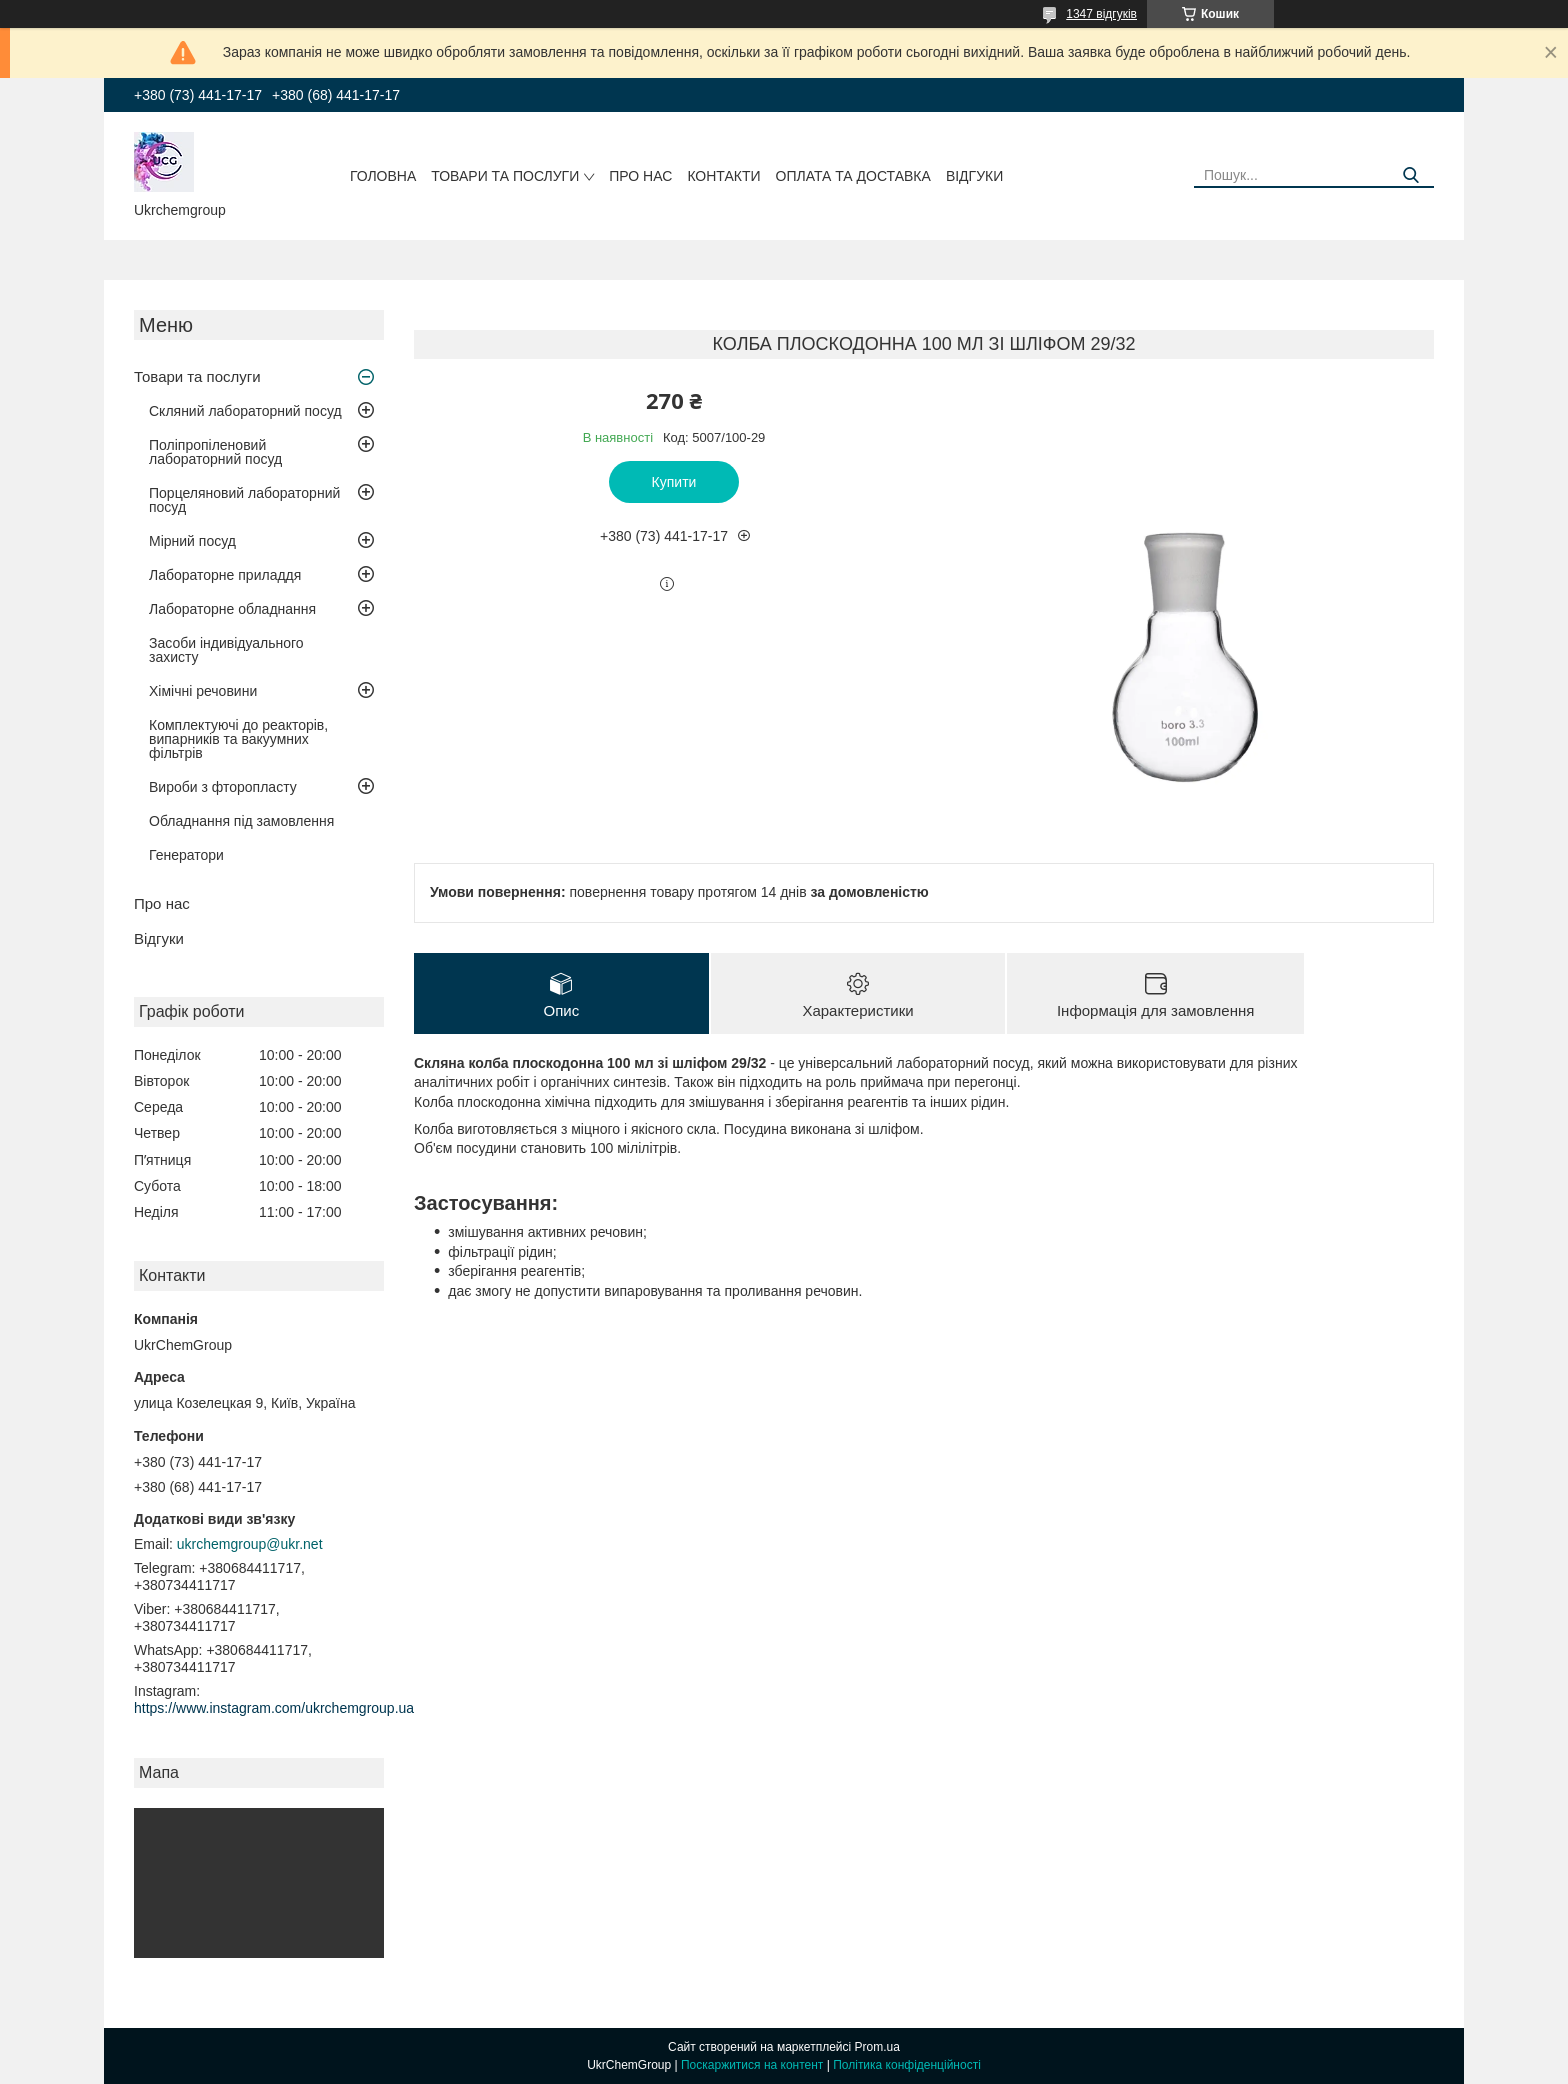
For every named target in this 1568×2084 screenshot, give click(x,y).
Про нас (640, 176)
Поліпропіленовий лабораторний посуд (215, 452)
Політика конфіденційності (907, 2065)
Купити (674, 482)
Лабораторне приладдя (225, 575)
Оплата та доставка (853, 176)
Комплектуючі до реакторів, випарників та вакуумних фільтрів (238, 739)
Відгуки (974, 176)
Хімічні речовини (203, 691)
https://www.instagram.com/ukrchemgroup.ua (274, 1708)
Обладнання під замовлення (241, 821)
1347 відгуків (1101, 14)
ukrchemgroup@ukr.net (250, 1544)
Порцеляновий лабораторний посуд (244, 500)
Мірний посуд (192, 541)
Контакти (723, 176)
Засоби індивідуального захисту (226, 650)
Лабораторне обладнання (232, 609)
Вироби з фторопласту (223, 787)
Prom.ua (877, 2047)
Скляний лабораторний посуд (245, 411)
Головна (383, 176)
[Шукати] (1411, 175)
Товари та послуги (505, 176)
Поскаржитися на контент (752, 2065)
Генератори (186, 855)
